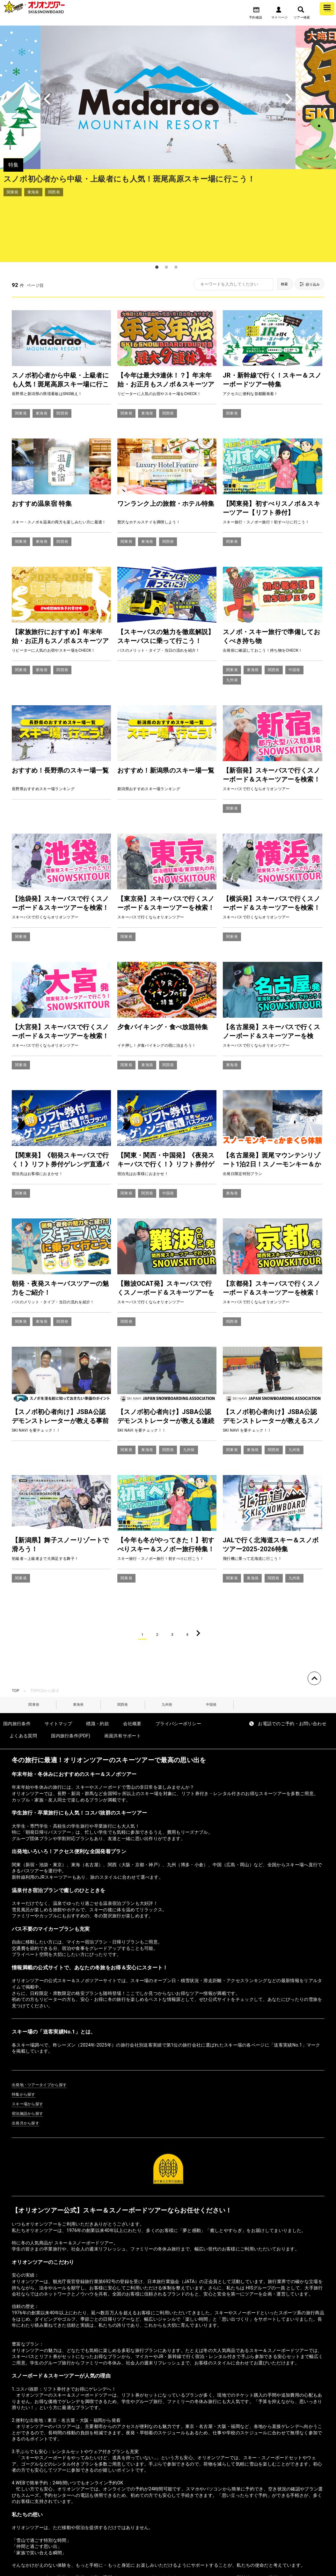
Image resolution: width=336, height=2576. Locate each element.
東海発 (78, 1648)
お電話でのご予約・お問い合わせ (292, 1668)
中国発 (211, 1648)
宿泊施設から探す (27, 2058)
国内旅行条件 (17, 1668)
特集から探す (23, 2039)
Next (309, 97)
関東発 (34, 1648)
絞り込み (306, 223)
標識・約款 (97, 1668)
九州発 (167, 1648)
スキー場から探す (27, 2049)
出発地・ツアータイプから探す (39, 2030)
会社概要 (132, 1668)
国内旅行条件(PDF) (70, 1680)
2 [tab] (166, 206)
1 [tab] (156, 206)
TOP (15, 1633)
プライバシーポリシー (178, 1668)
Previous (26, 97)
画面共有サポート (122, 1680)
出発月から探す (25, 2068)
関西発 (122, 1648)
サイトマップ (58, 1668)
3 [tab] (176, 206)
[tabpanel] (168, 113)
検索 (273, 223)
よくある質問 (23, 1680)
